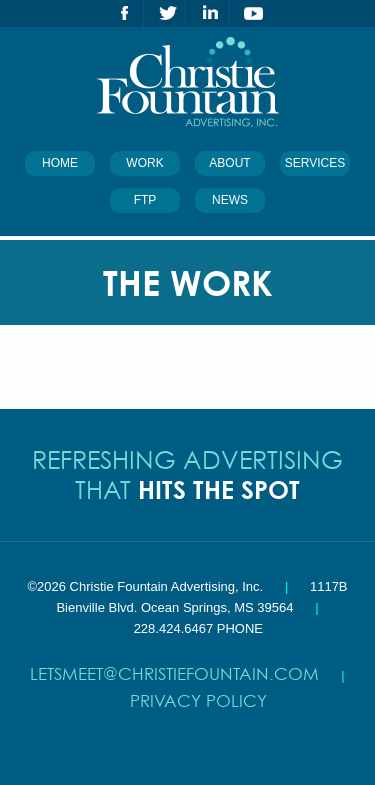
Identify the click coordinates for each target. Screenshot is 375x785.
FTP (145, 200)
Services (315, 163)
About (229, 163)
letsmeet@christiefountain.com (174, 673)
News (230, 200)
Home (60, 163)
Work (144, 163)
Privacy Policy (198, 700)
